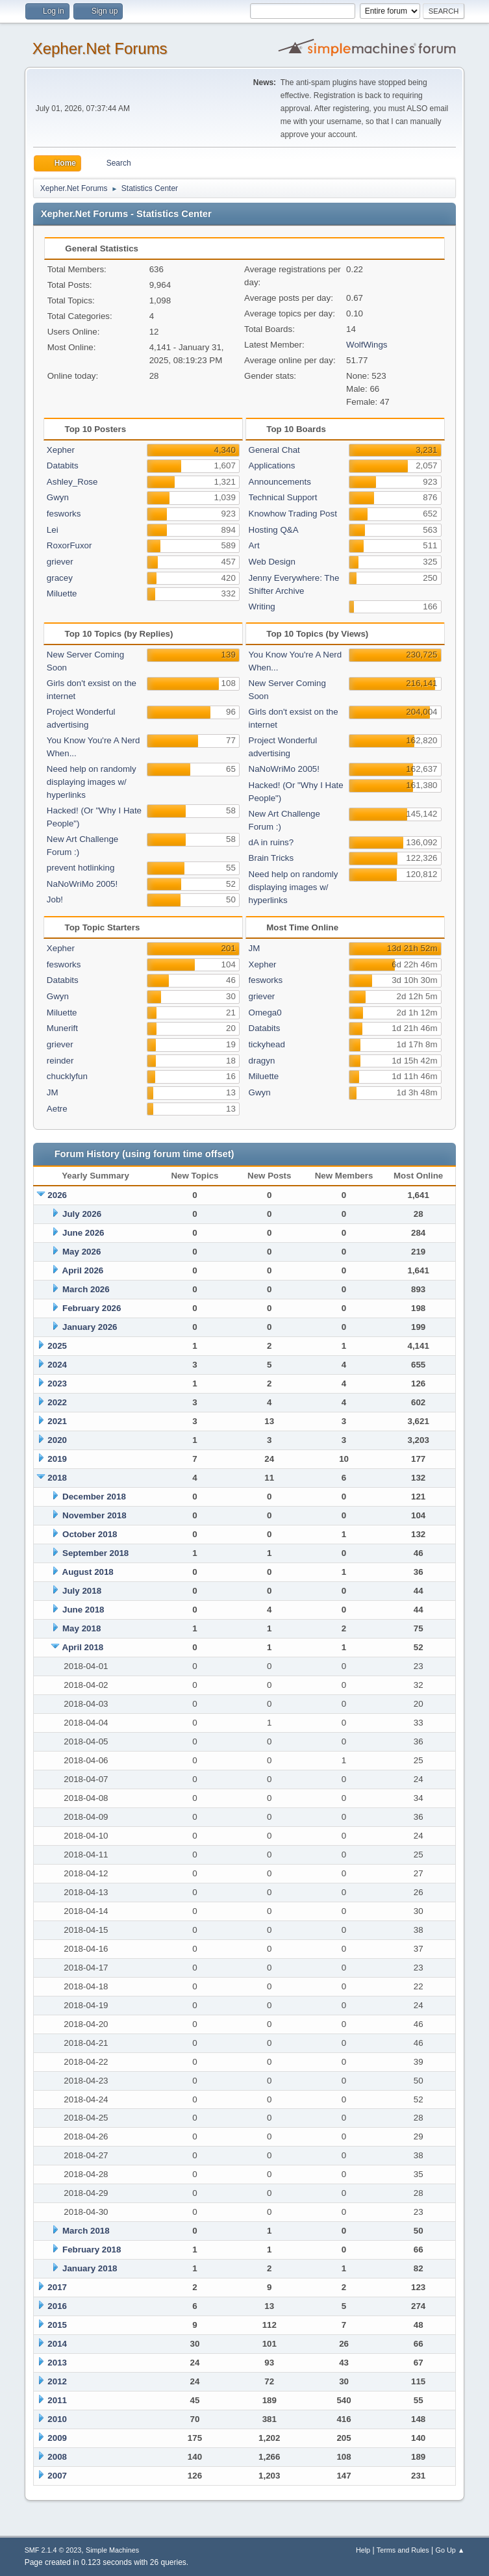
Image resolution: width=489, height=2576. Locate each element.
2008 (57, 2457)
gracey (60, 578)
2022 (57, 1402)
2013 (57, 2362)
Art (254, 545)
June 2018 (83, 1609)
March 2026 (86, 1289)
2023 (57, 1383)
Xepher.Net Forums (100, 48)
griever (60, 562)
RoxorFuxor (69, 545)
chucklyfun (67, 1076)
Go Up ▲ (450, 2550)
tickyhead (267, 1044)
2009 (57, 2438)
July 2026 (81, 1214)
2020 (57, 1440)
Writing (262, 606)
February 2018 (91, 2249)
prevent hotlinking (80, 868)
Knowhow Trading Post (293, 513)
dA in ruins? (271, 842)
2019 (57, 1459)
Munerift (62, 1028)
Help (363, 2550)
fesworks (64, 513)
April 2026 (83, 1270)
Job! (55, 899)
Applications (272, 465)
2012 (57, 2381)
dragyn (262, 1060)
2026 (57, 1195)
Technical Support (283, 497)
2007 (57, 2475)
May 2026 (81, 1251)
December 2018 (94, 1496)
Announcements (280, 482)
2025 (57, 1346)
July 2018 (81, 1591)
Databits (63, 465)
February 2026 (91, 1308)
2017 (57, 2287)
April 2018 (83, 1647)
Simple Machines (112, 2550)
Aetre (57, 1109)
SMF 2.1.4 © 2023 (53, 2550)
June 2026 (83, 1233)
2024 (57, 1365)
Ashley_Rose (72, 482)
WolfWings (366, 345)
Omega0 (265, 1012)
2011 (57, 2400)
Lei (52, 530)
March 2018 (86, 2231)
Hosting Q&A (274, 530)
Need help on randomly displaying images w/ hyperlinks (91, 782)
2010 (57, 2419)
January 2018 (89, 2268)
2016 (57, 2306)
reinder (60, 1060)
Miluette (62, 593)
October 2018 (89, 1534)
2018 (57, 1478)
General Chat (274, 450)
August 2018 (88, 1572)
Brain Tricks (271, 858)
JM (52, 1092)
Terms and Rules (403, 2550)
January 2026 (89, 1327)
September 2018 (95, 1553)
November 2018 (94, 1515)
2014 (57, 2344)
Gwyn (58, 497)
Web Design (272, 562)
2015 (57, 2325)
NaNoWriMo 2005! (82, 884)
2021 (57, 1421)
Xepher (61, 450)
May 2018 (81, 1628)
